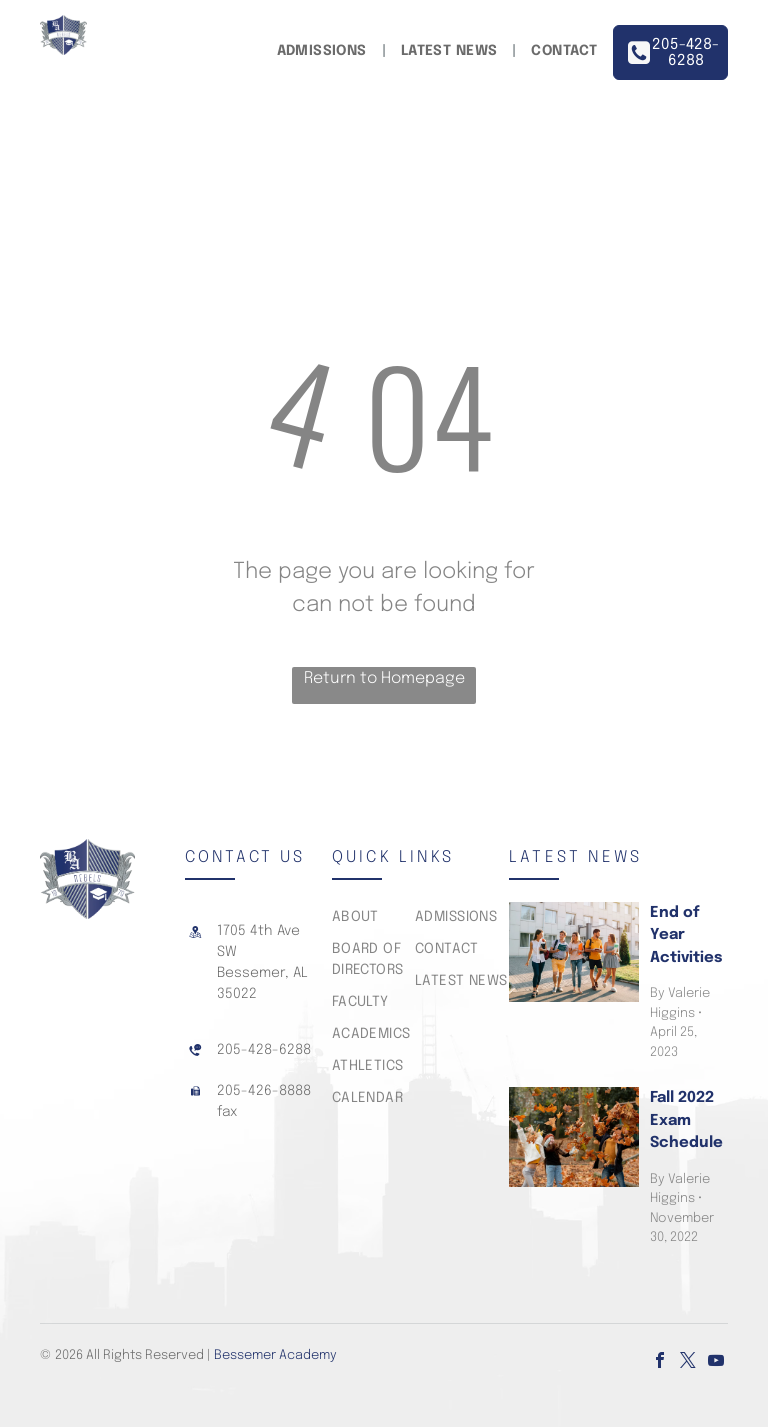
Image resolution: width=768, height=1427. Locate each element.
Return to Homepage (384, 678)
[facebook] (660, 1362)
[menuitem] (324, 51)
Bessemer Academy (275, 1355)
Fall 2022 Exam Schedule (686, 1120)
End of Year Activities (686, 935)
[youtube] (716, 1362)
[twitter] (688, 1362)
